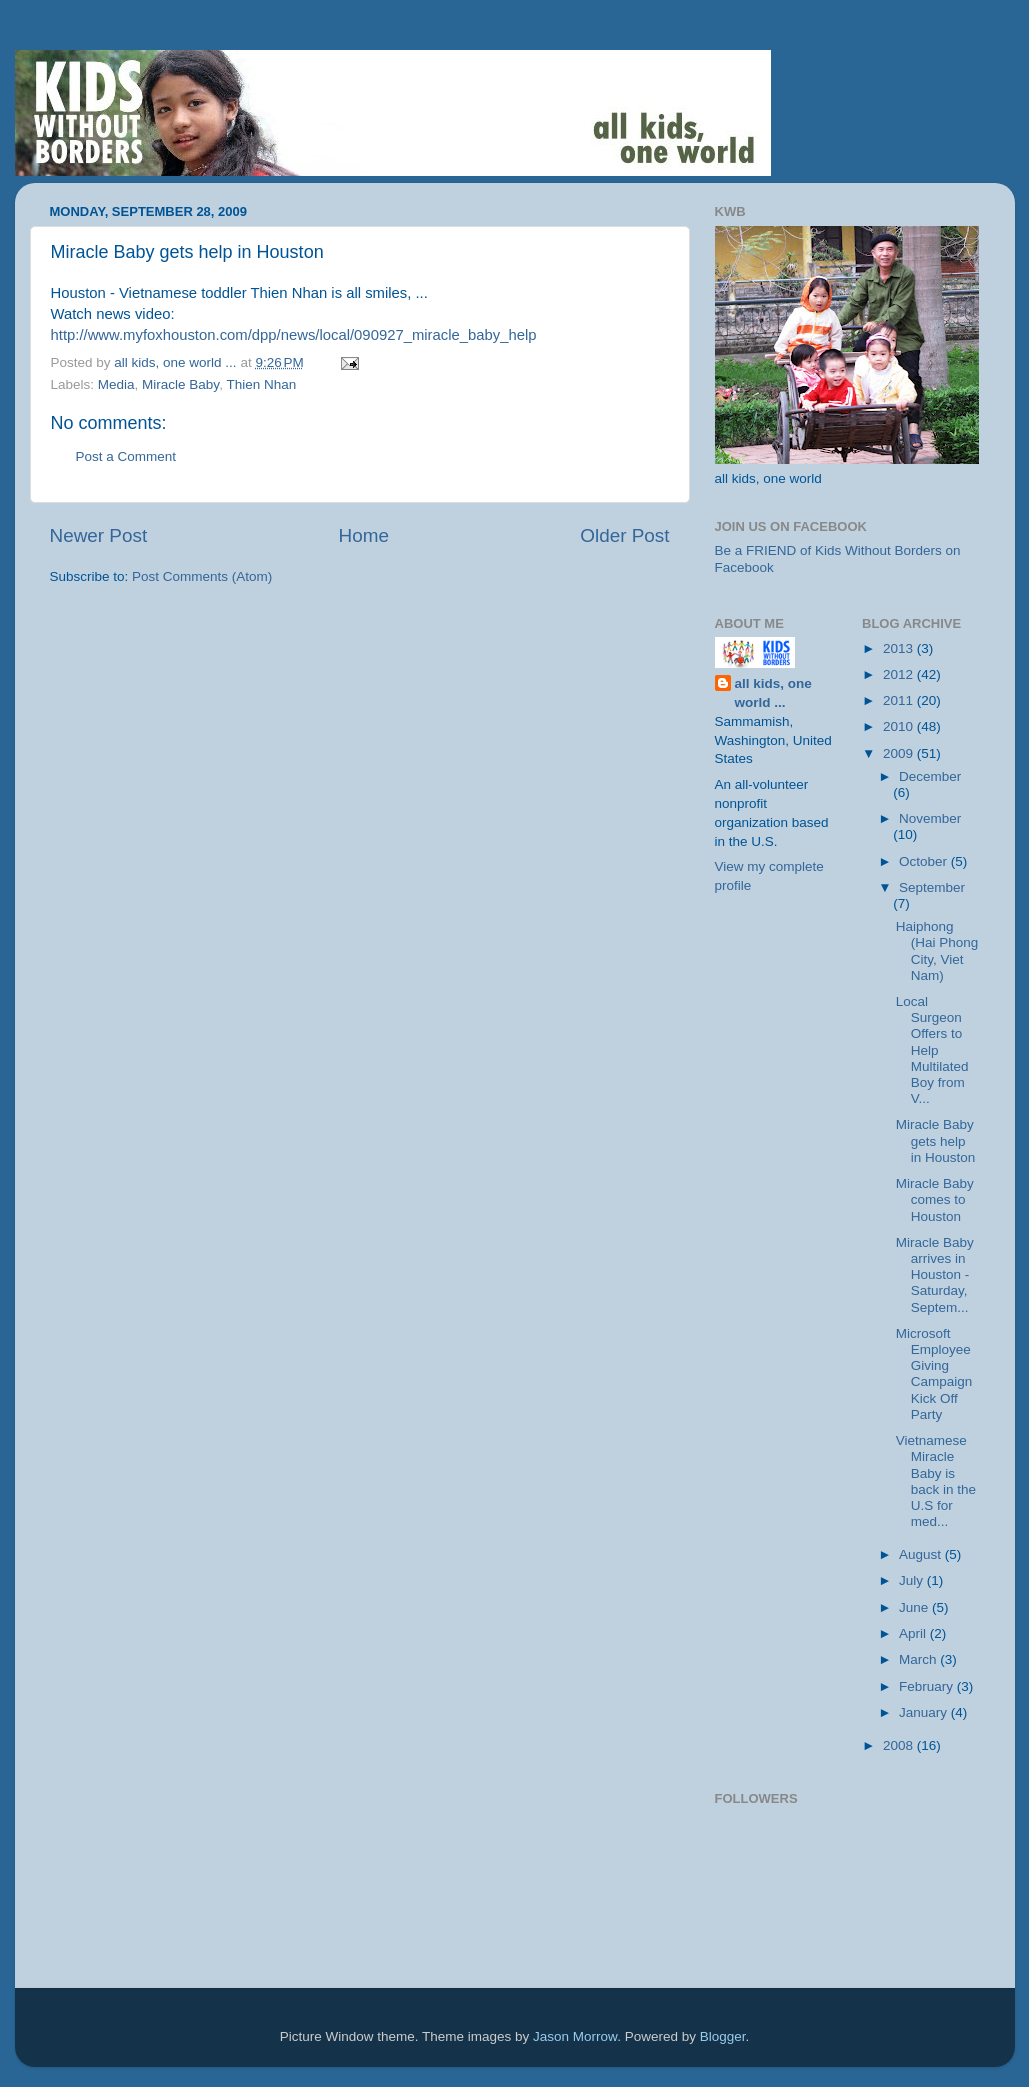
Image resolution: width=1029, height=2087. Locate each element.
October (925, 861)
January (925, 1712)
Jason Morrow (575, 2036)
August (922, 1554)
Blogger (723, 2036)
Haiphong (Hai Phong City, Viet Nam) (937, 951)
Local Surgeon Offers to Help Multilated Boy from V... (932, 1050)
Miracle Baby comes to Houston (935, 1199)
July (913, 1580)
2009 (900, 753)
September (932, 887)
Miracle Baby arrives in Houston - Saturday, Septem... (935, 1275)
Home (364, 535)
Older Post (624, 535)
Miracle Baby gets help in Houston (936, 1140)
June (915, 1607)
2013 (900, 648)
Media (116, 384)
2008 (900, 1745)
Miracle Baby (180, 384)
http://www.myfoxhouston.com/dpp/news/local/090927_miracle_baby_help (294, 335)
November (930, 818)
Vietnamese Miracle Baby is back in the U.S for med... (936, 1481)
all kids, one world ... (773, 693)
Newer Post (99, 535)
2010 (900, 726)
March (919, 1659)
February (928, 1686)
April (914, 1633)
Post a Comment (126, 456)
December (930, 776)
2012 (900, 674)
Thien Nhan (261, 384)
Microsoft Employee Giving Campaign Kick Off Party (934, 1374)
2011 (900, 700)
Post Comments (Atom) (202, 576)
